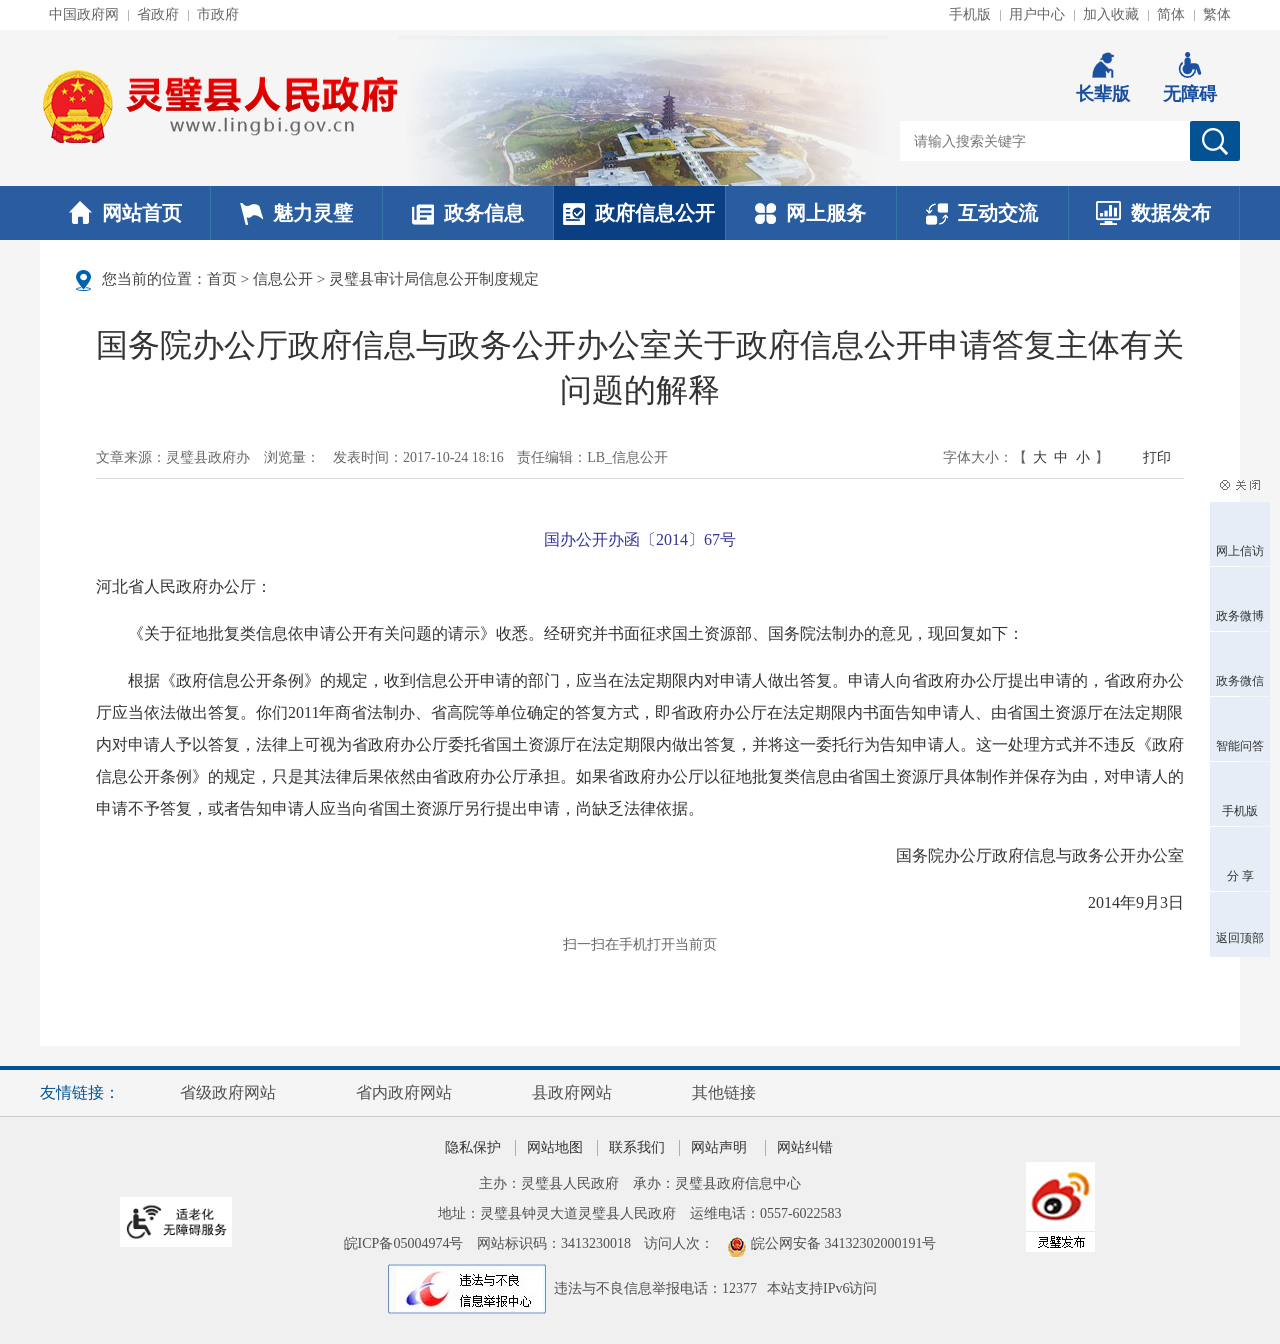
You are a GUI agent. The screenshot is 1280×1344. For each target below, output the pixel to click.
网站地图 (555, 1147)
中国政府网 (84, 14)
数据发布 (1153, 213)
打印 (1157, 457)
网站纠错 (805, 1147)
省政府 (158, 14)
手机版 (970, 14)
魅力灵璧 (296, 213)
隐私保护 (473, 1147)
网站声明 (719, 1147)
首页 (222, 279)
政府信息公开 (639, 213)
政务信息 (468, 213)
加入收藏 (1111, 14)
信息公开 (283, 279)
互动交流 (982, 213)
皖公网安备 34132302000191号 (844, 1243)
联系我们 (637, 1147)
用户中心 (1037, 14)
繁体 (1217, 14)
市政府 (218, 14)
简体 (1171, 14)
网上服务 (810, 213)
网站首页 (125, 213)
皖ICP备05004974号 (404, 1243)
